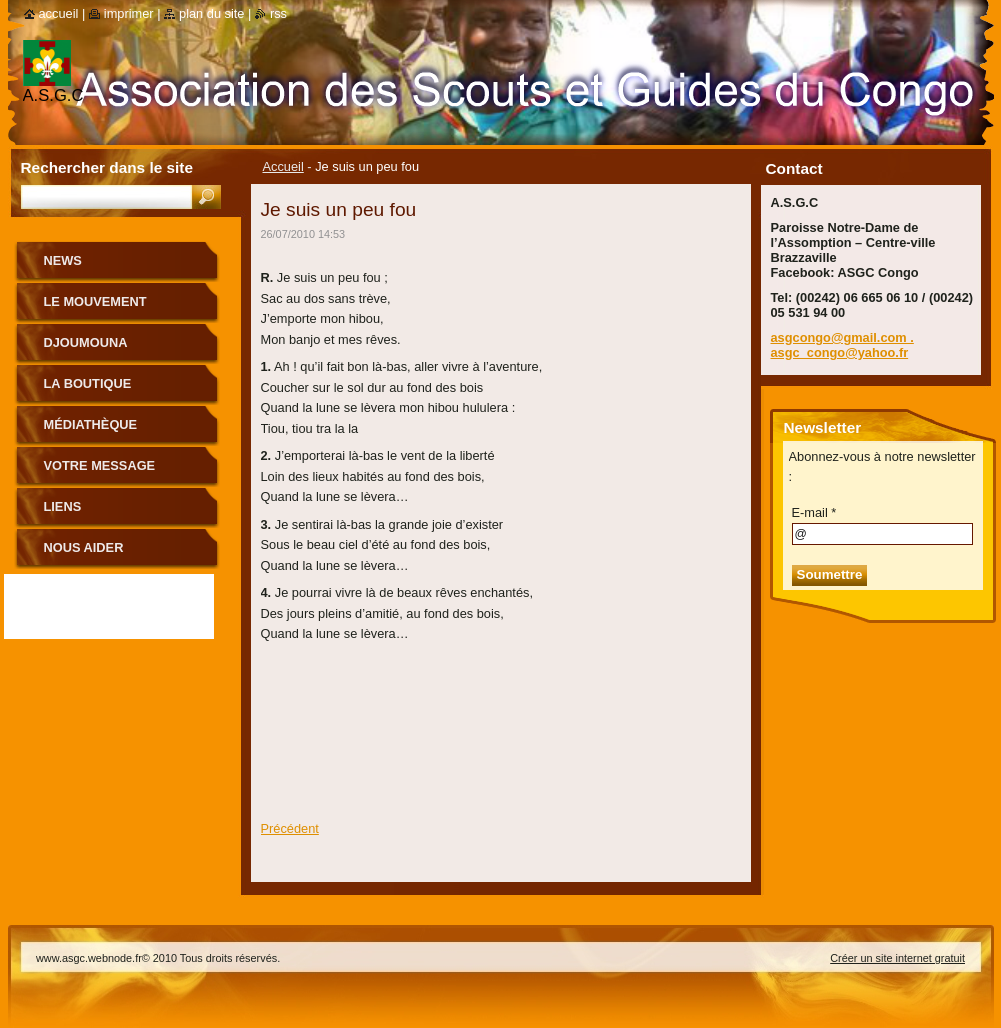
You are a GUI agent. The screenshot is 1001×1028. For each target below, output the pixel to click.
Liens (63, 506)
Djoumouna (86, 342)
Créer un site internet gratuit (897, 958)
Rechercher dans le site (107, 167)
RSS (278, 13)
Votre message (100, 465)
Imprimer (129, 13)
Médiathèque (91, 424)
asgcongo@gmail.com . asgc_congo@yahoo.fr (842, 345)
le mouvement (95, 301)
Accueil (283, 166)
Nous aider (84, 547)
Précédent (290, 828)
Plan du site (211, 13)
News (63, 260)
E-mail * (814, 512)
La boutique (88, 383)
